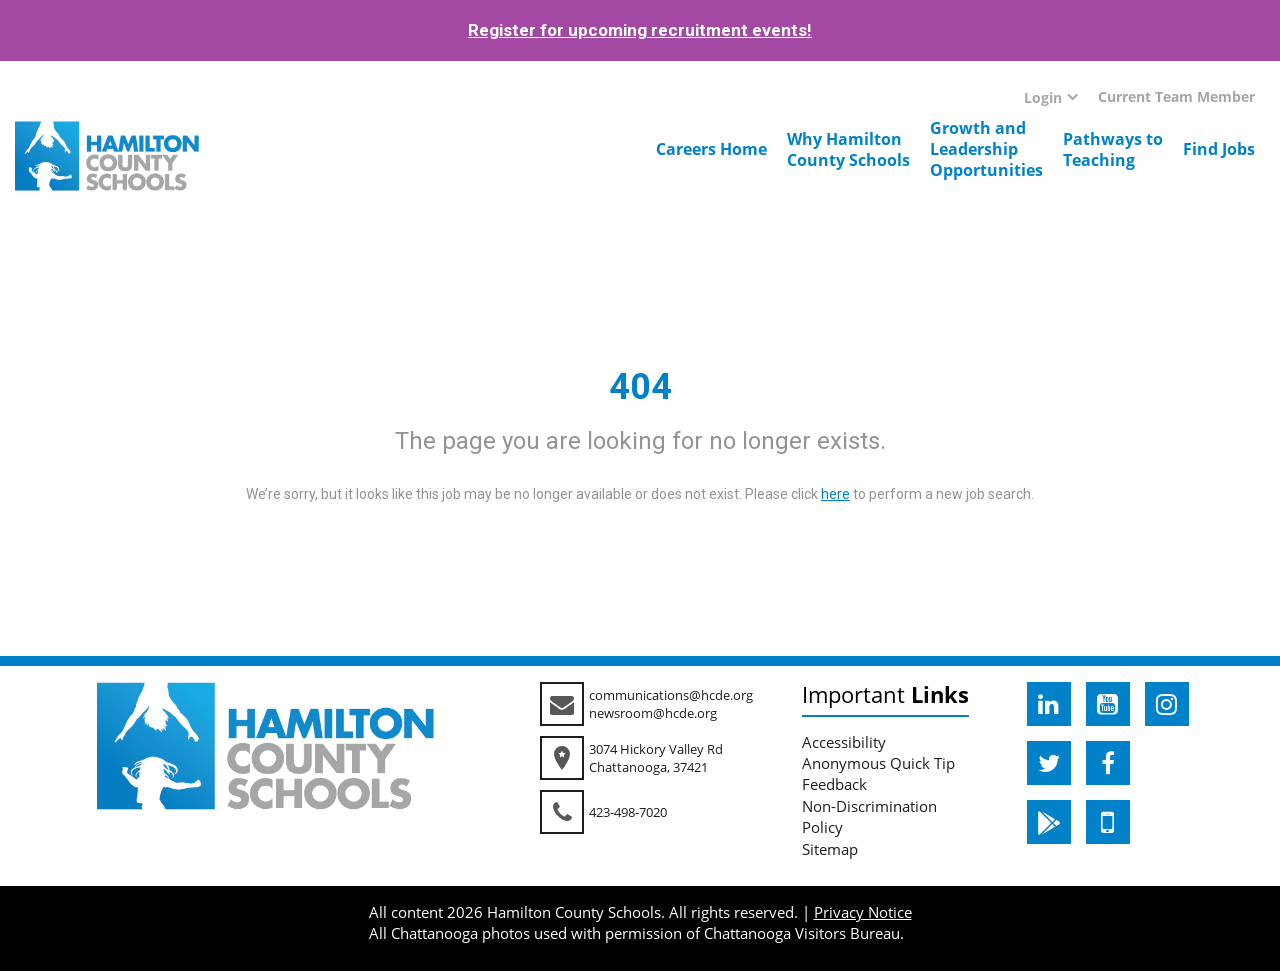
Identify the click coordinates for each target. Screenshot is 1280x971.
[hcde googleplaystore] (1049, 822)
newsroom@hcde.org (653, 713)
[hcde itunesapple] (1108, 822)
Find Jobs (1219, 149)
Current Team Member (1176, 96)
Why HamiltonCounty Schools (848, 149)
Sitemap (830, 849)
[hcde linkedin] (1049, 704)
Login (1043, 97)
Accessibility (844, 742)
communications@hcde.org (671, 695)
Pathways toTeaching (1113, 149)
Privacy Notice (863, 912)
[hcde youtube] (1108, 704)
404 (640, 387)
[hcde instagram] (1167, 704)
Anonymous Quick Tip (878, 763)
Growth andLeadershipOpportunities (986, 149)
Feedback (834, 784)
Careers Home (711, 149)
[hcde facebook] (1108, 763)
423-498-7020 (628, 812)
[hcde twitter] (1049, 763)
